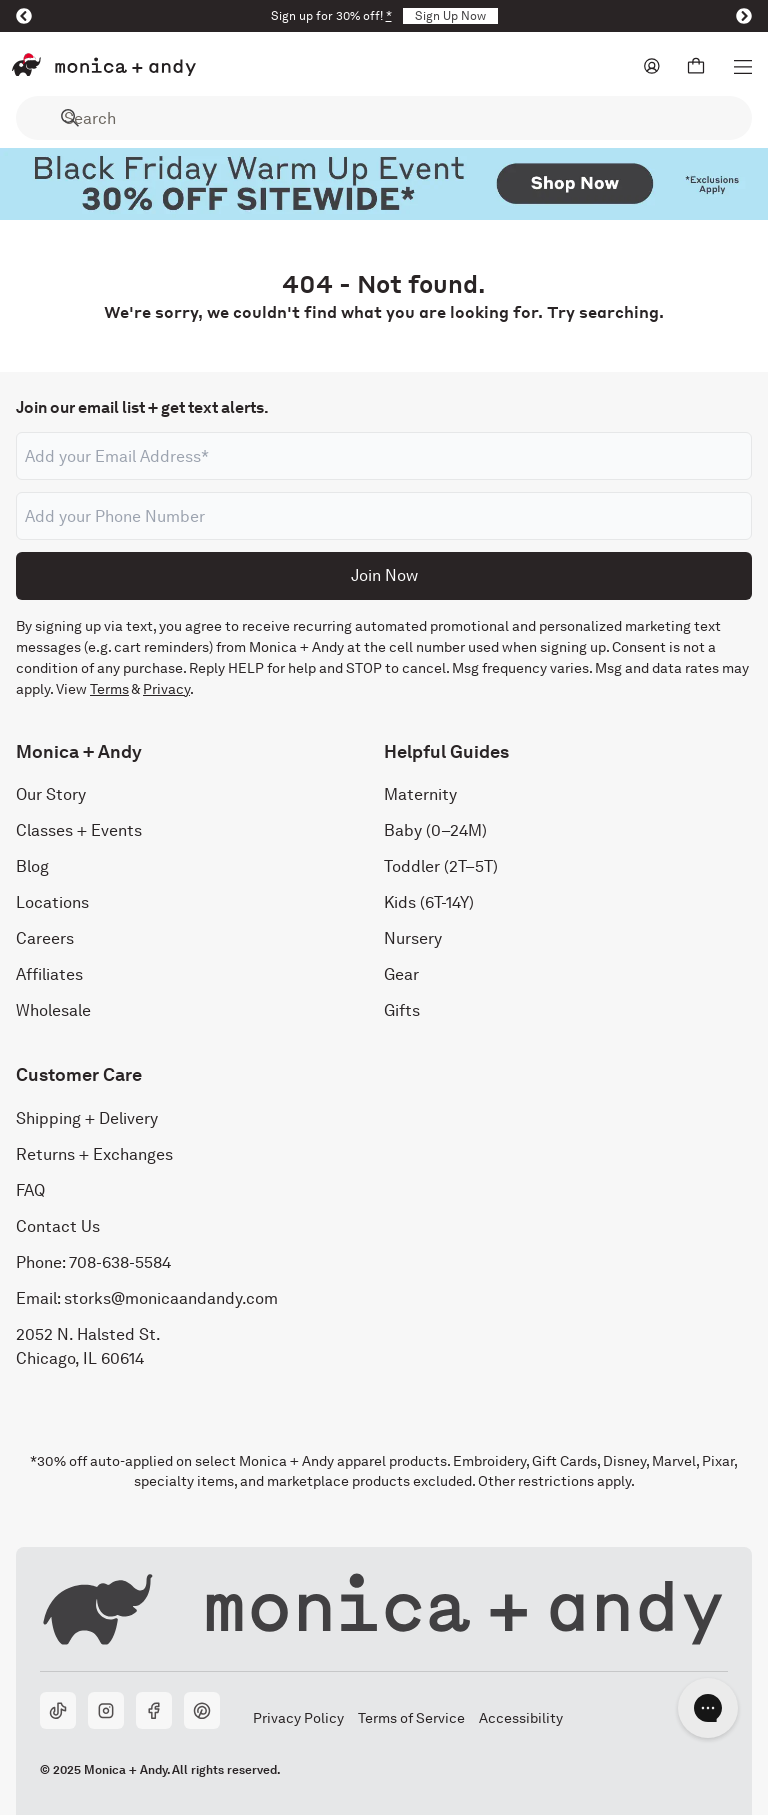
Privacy (166, 689)
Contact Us (58, 1226)
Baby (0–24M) (435, 830)
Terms (109, 689)
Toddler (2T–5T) (441, 866)
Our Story (51, 794)
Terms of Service (411, 1718)
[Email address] (384, 456)
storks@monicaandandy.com (171, 1298)
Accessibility (520, 1718)
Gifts (402, 1010)
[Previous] (24, 16)
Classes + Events (79, 830)
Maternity (420, 794)
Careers (45, 938)
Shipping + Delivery (87, 1118)
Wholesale (53, 1010)
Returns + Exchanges (94, 1154)
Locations (52, 902)
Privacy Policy (298, 1718)
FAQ (30, 1190)
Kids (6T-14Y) (429, 902)
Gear (401, 974)
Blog (32, 866)
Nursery (413, 938)
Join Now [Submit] (384, 575)
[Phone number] (384, 516)
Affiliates (49, 974)
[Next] (744, 16)
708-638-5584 (120, 1262)
